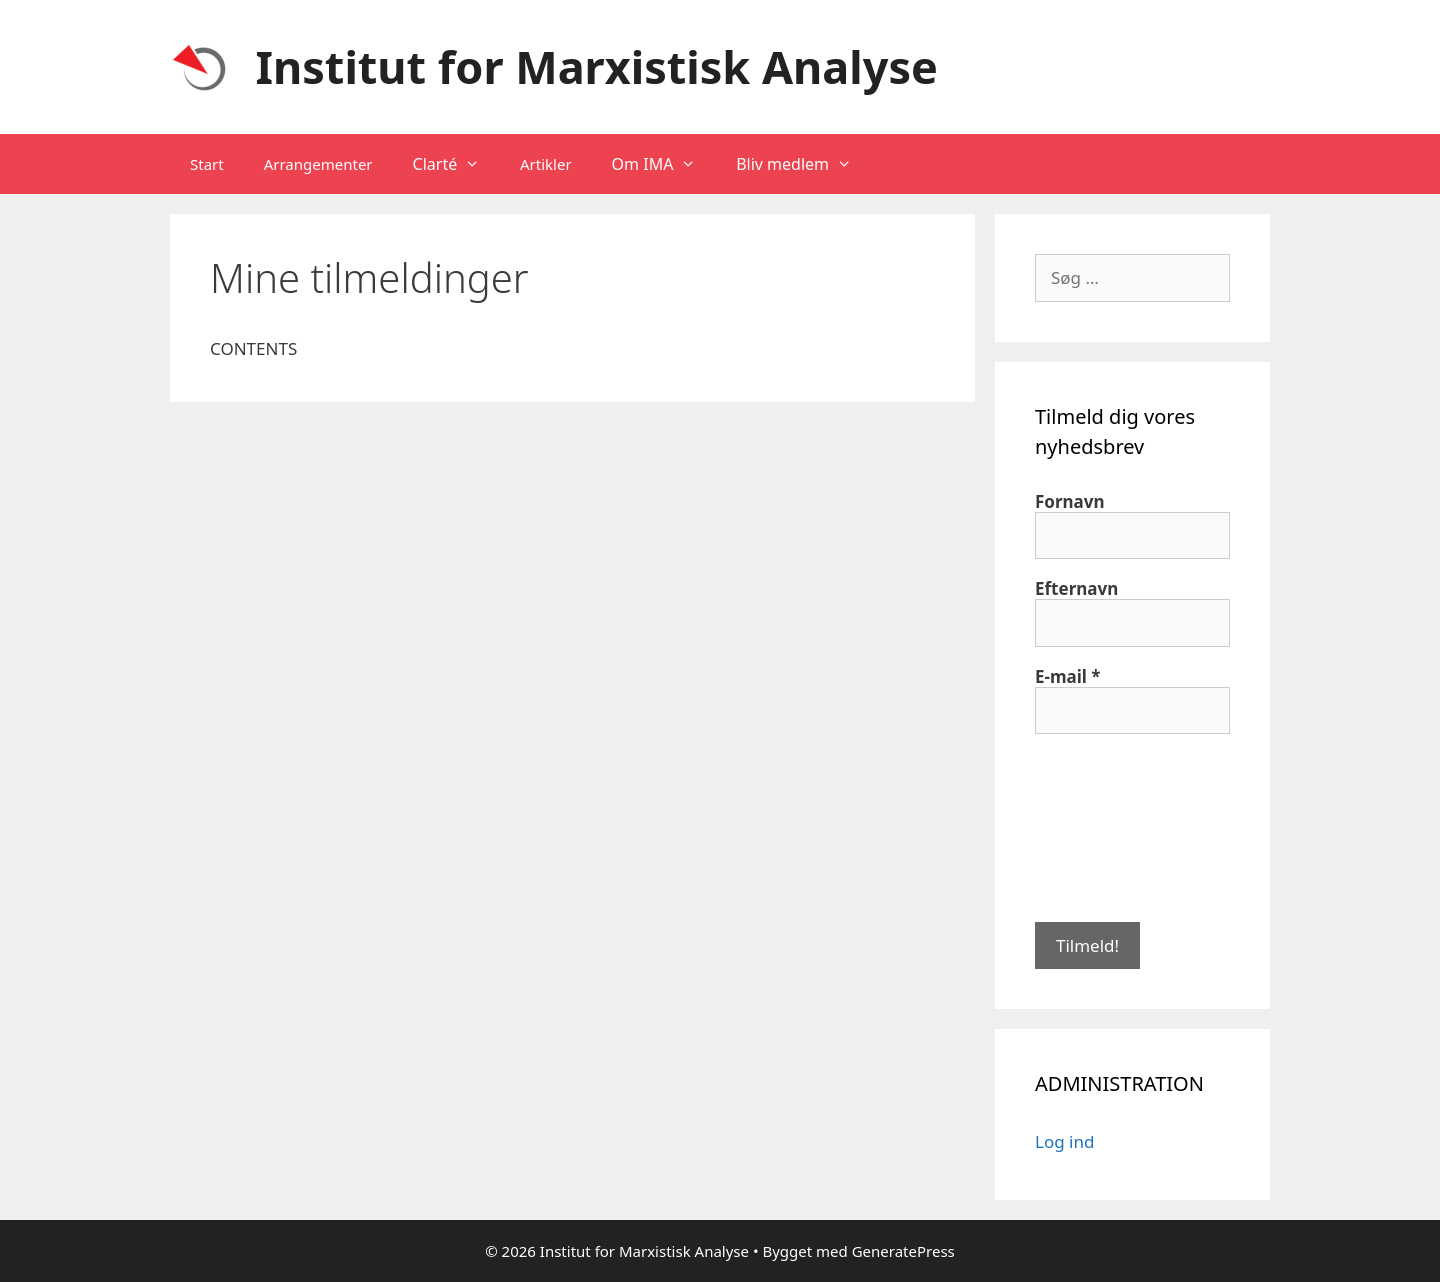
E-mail (1068, 677)
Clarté (456, 164)
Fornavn (1070, 502)
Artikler (546, 164)
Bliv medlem (804, 164)
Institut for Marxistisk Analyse (597, 66)
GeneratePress (903, 1251)
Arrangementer (318, 164)
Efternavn (1076, 589)
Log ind (1064, 1141)
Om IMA (664, 164)
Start (207, 164)
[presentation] (1117, 826)
